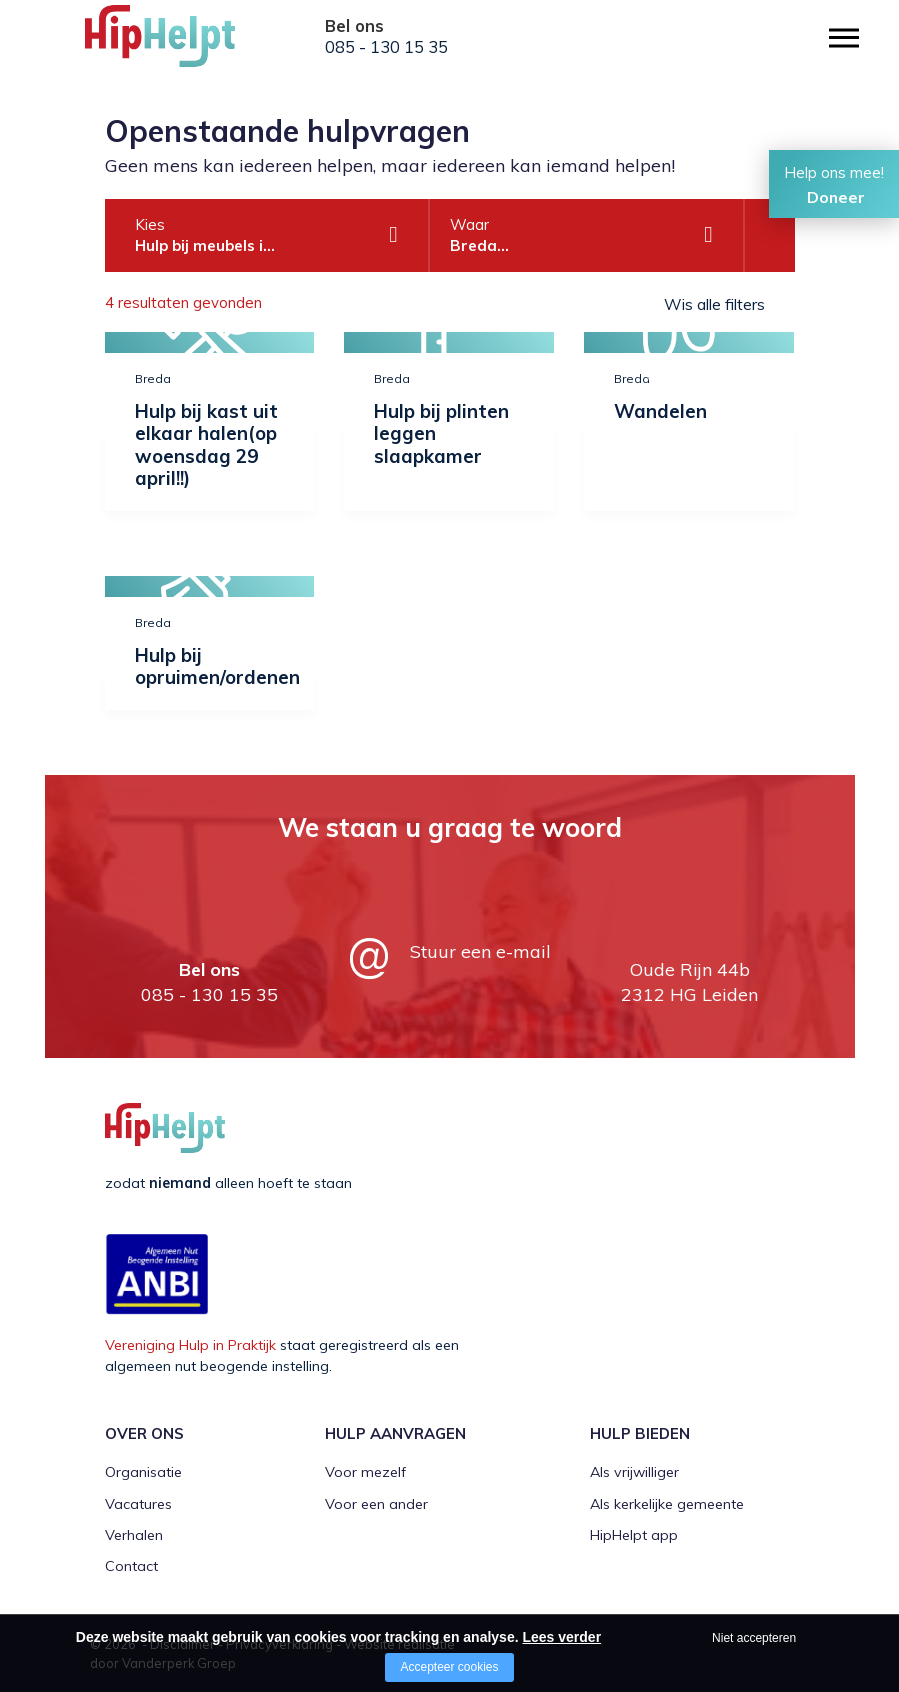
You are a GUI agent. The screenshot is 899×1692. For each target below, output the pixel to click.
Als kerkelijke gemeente (667, 1504)
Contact (131, 1566)
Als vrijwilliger (634, 1472)
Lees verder (561, 1637)
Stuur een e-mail (480, 951)
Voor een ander (376, 1504)
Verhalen (134, 1535)
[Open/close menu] (844, 37)
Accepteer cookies (449, 1667)
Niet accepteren (754, 1638)
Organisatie (143, 1472)
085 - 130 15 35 (386, 47)
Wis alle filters (714, 304)
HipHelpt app (634, 1535)
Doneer (836, 197)
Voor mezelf (365, 1472)
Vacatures (138, 1504)
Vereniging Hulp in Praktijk (190, 1345)
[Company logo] (185, 45)
